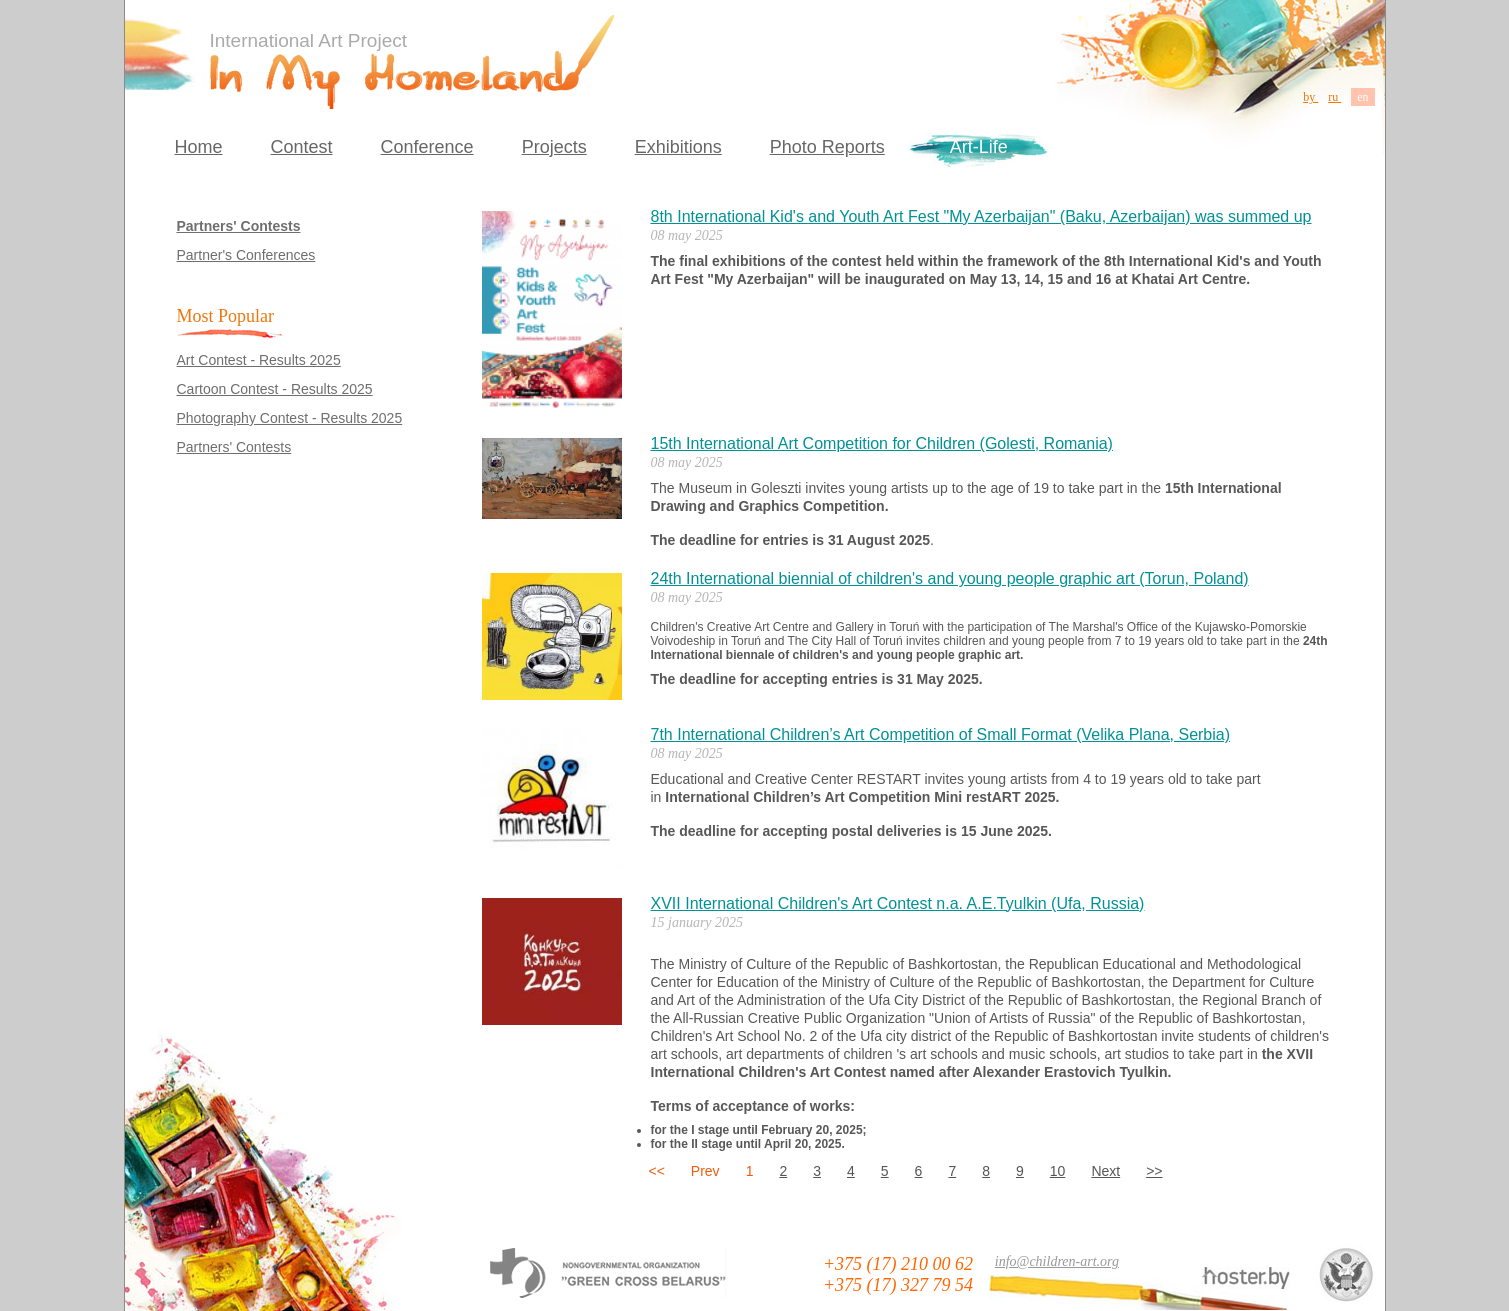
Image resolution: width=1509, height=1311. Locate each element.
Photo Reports (827, 147)
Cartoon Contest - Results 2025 (275, 389)
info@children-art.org (1057, 1261)
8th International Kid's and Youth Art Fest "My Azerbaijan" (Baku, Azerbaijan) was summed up (981, 216)
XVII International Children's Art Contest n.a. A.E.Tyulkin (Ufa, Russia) (898, 903)
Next (1105, 1171)
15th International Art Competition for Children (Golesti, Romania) (882, 443)
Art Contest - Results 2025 (259, 360)
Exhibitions (678, 147)
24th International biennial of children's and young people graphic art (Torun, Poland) (950, 578)
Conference (427, 147)
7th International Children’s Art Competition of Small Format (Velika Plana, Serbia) (941, 734)
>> (1154, 1171)
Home (199, 147)
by (1310, 97)
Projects (554, 147)
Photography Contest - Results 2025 (290, 418)
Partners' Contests (239, 226)
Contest (302, 147)
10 (1058, 1171)
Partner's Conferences (246, 255)
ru (1334, 97)
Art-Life (979, 147)
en (1362, 97)
